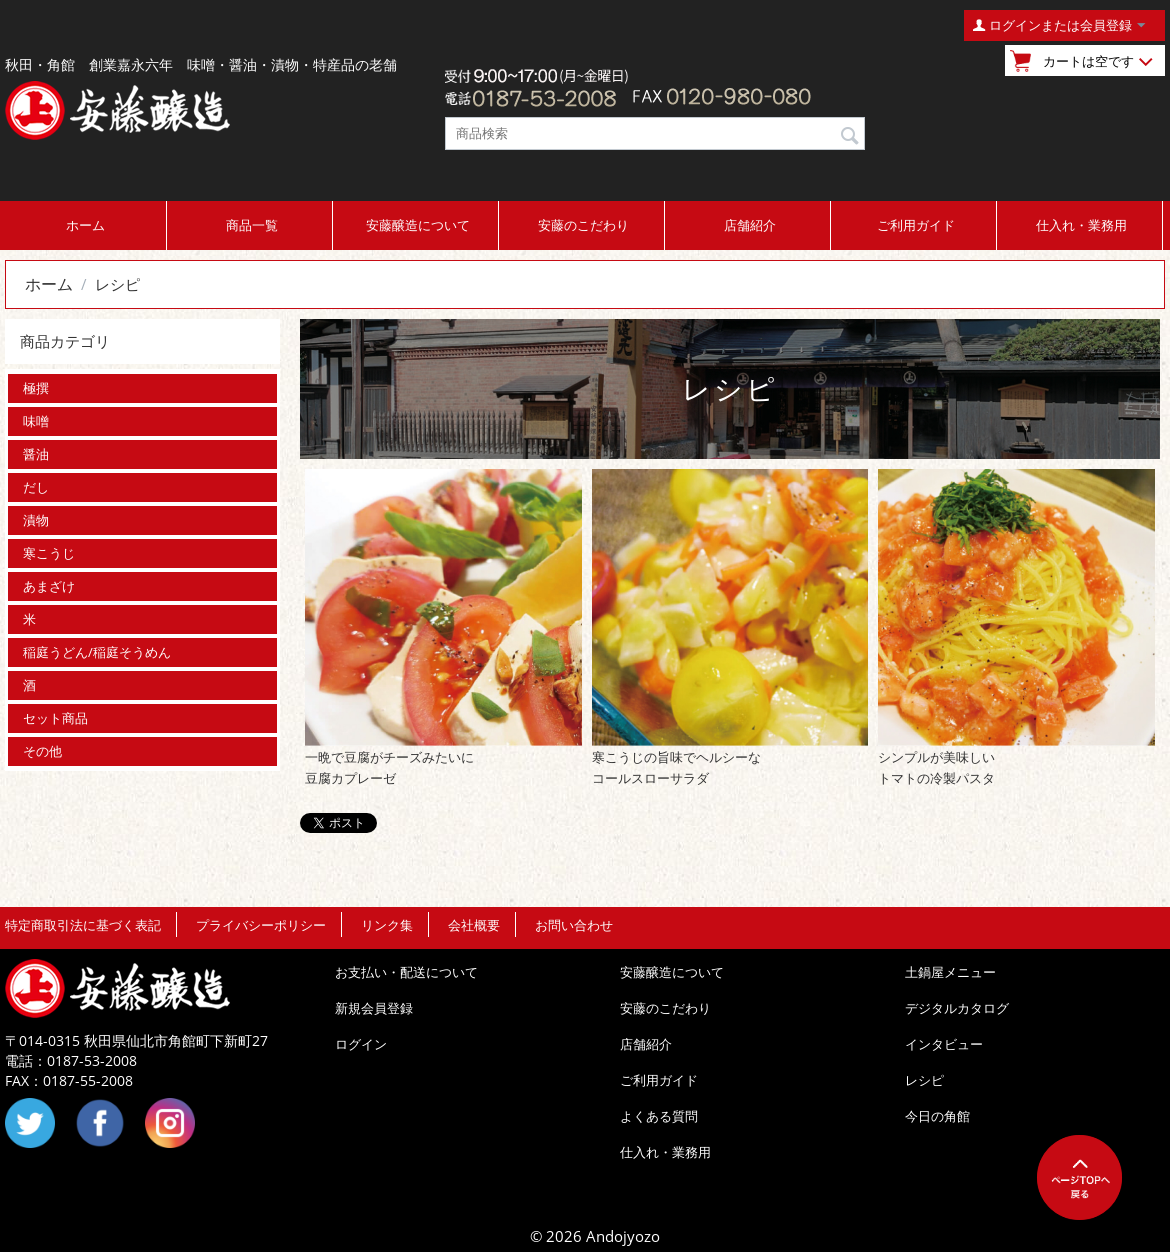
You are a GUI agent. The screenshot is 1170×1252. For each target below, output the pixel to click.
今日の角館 (937, 1116)
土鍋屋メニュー (950, 972)
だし (36, 487)
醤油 (36, 454)
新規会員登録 (374, 1008)
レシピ (924, 1080)
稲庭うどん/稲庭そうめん (97, 652)
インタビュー (944, 1044)
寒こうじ (49, 553)
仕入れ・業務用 (1081, 225)
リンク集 (387, 925)
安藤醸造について (418, 225)
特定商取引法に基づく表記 (83, 925)
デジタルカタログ (957, 1008)
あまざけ (49, 586)
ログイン (361, 1044)
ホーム (85, 225)
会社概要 (474, 925)
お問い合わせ (574, 925)
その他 (42, 751)
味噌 (36, 421)
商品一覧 (252, 225)
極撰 (36, 388)
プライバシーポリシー (261, 925)
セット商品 (55, 718)
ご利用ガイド (916, 225)
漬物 (36, 520)
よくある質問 (659, 1116)
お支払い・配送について (406, 972)
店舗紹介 (750, 225)
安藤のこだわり (583, 225)
